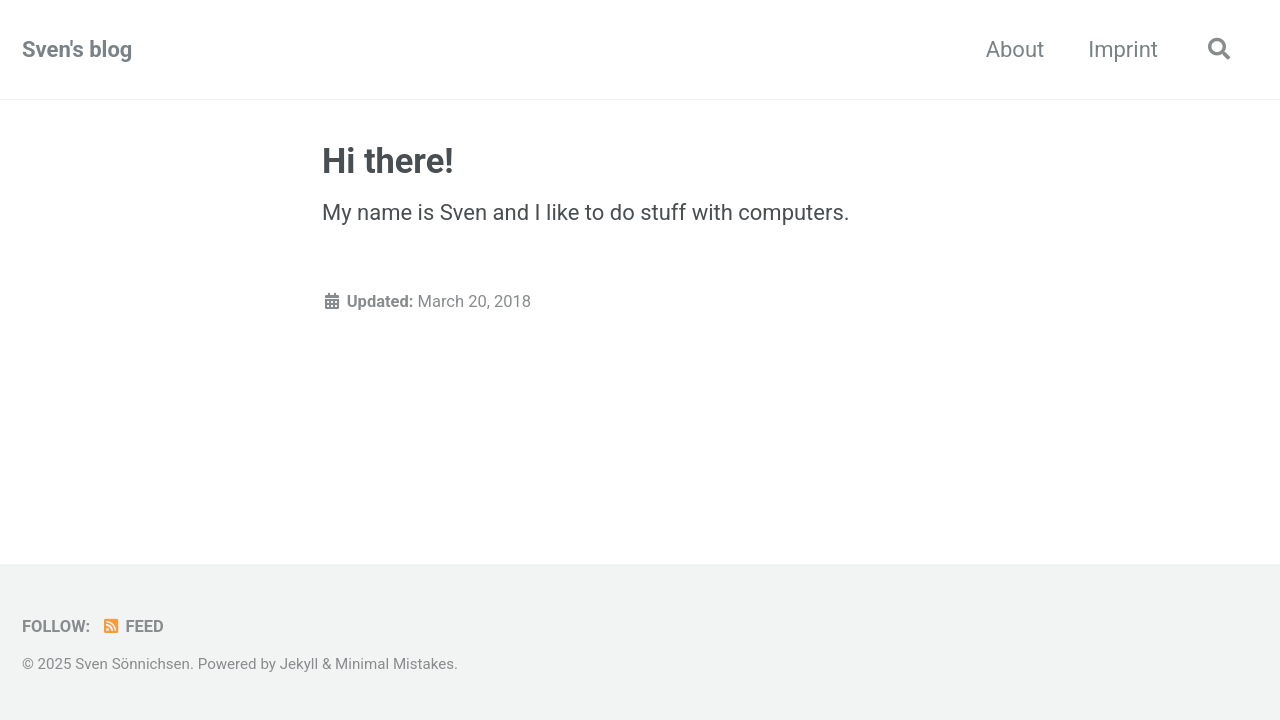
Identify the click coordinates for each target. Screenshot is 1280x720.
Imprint (1123, 49)
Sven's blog (77, 49)
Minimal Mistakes (394, 664)
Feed (132, 626)
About (1015, 49)
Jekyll (299, 664)
